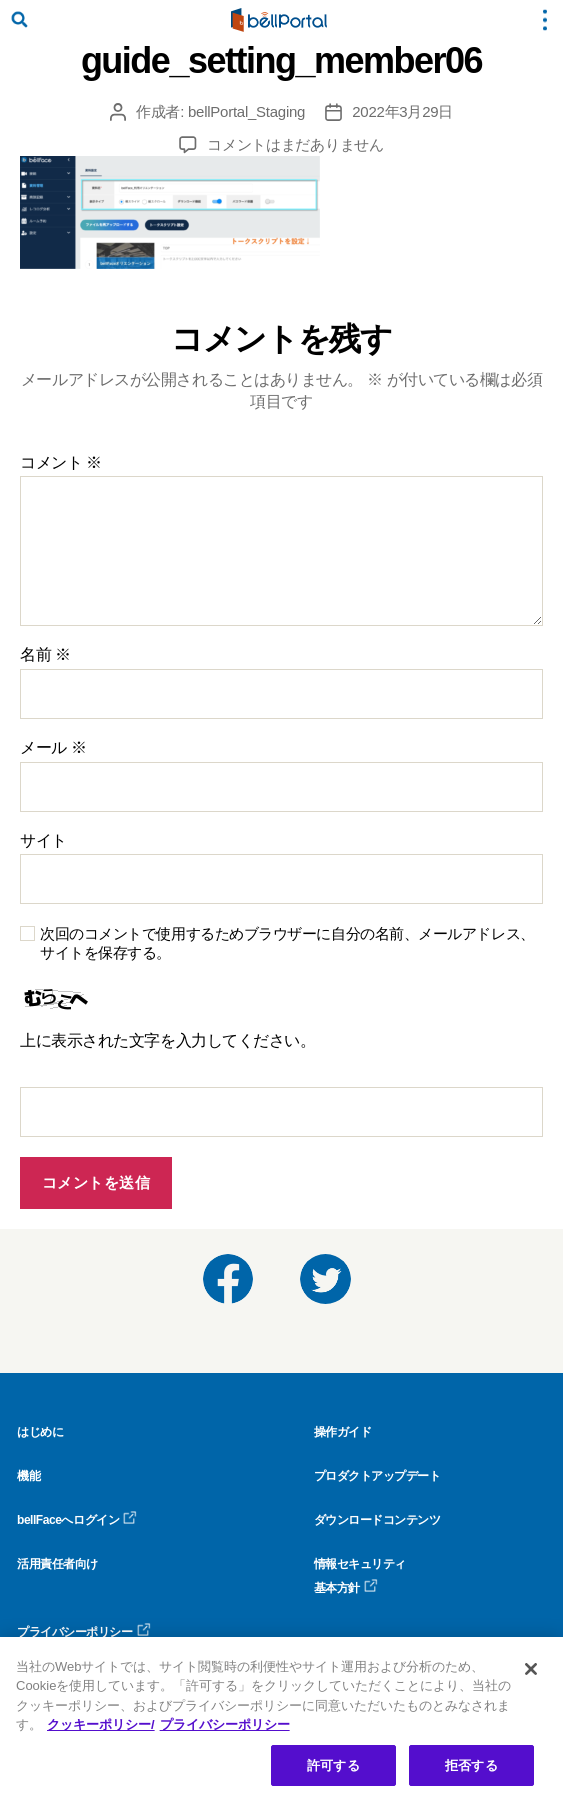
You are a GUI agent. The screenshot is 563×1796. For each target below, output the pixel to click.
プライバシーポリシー (84, 1632)
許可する (333, 1770)
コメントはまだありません (295, 144)
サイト (43, 840)
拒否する (471, 1770)
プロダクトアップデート (377, 1476)
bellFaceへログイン (77, 1520)
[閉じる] (531, 1674)
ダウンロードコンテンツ (377, 1520)
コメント (61, 462)
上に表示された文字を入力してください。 (167, 1040)
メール (53, 747)
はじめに (40, 1432)
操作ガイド (343, 1432)
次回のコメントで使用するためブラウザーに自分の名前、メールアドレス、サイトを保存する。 (287, 943)
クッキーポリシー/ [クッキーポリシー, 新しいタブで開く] (101, 1729)
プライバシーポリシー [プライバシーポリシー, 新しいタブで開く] (225, 1729)
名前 (45, 654)
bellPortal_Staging (246, 111)
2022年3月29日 (402, 111)
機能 (28, 1476)
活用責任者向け (57, 1564)
